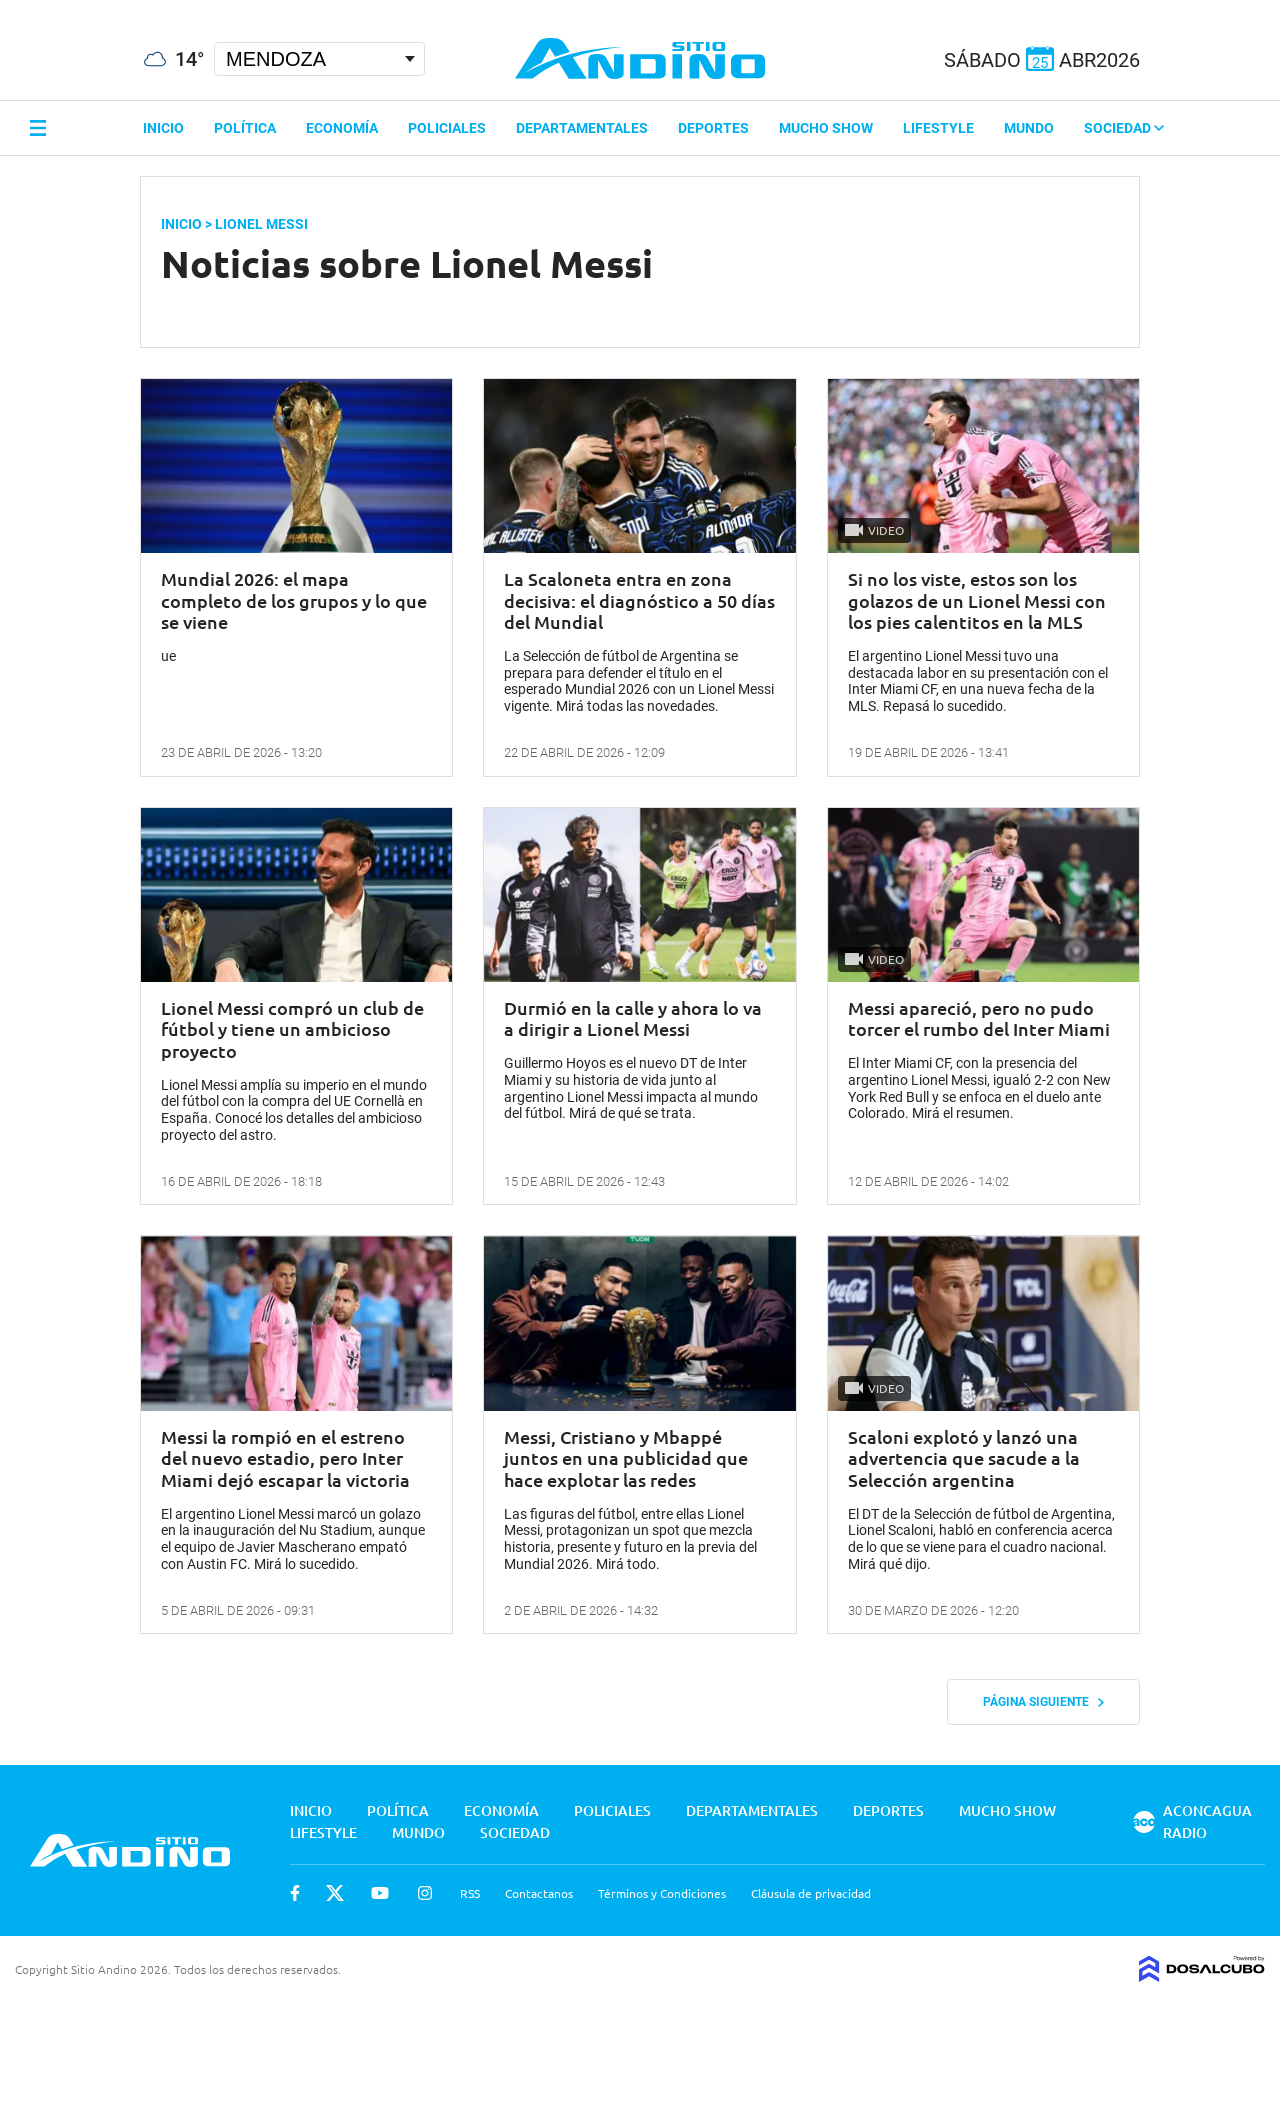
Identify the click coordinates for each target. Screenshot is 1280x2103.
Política (245, 128)
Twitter (335, 1893)
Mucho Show (826, 128)
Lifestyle (938, 128)
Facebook (295, 1893)
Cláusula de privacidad (811, 1893)
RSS (470, 1893)
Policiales (447, 128)
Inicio (163, 128)
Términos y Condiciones (662, 1893)
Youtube (380, 1893)
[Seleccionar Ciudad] (319, 59)
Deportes (713, 128)
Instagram (425, 1893)
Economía (342, 128)
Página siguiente (1043, 1702)
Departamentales (582, 128)
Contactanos (539, 1893)
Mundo (1029, 128)
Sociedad (1124, 128)
